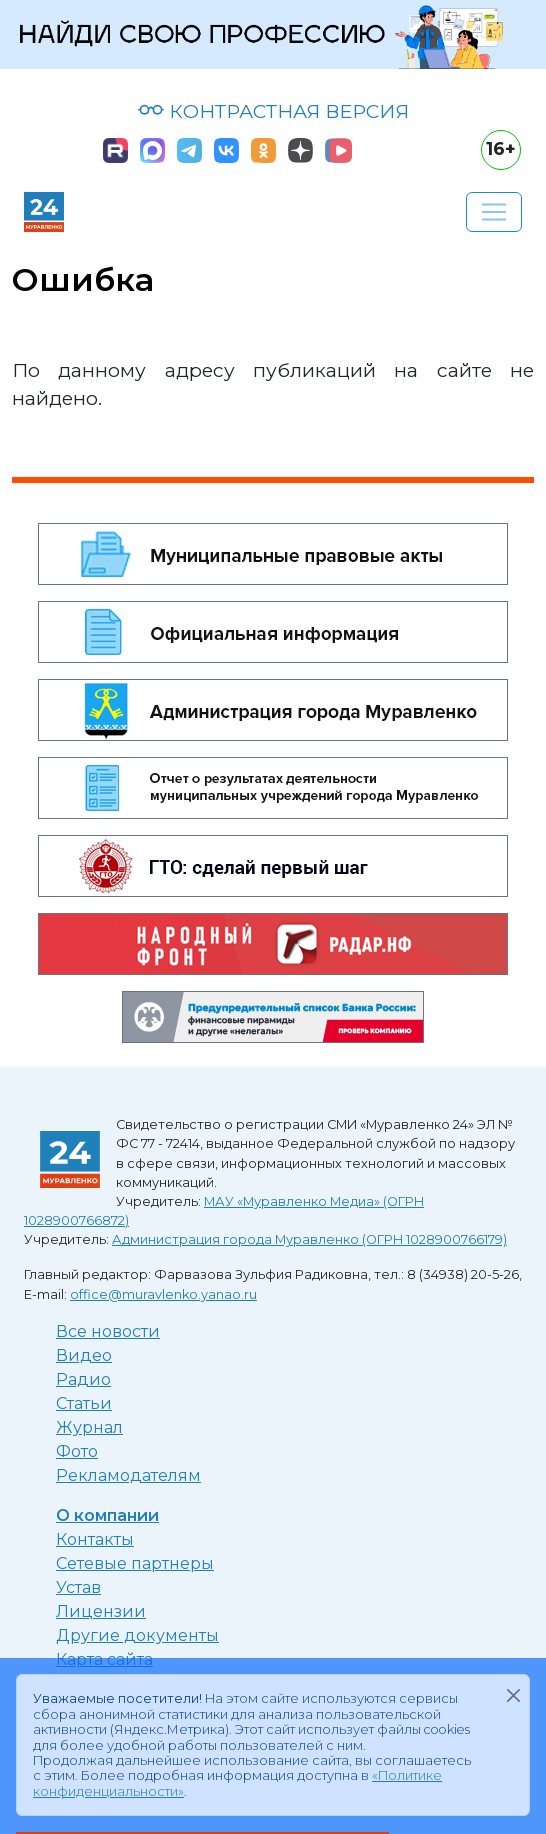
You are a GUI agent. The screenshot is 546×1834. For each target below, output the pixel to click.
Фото (77, 1451)
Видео (84, 1355)
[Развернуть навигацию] (494, 212)
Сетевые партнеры (135, 1563)
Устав (78, 1587)
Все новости (108, 1331)
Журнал (89, 1427)
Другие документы (137, 1635)
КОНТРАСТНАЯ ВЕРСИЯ (273, 111)
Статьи (84, 1403)
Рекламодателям (128, 1475)
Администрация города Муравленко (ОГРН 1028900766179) (309, 1239)
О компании (107, 1515)
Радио (83, 1379)
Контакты (95, 1539)
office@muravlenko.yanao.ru (163, 1294)
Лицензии (101, 1611)
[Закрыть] (513, 1695)
